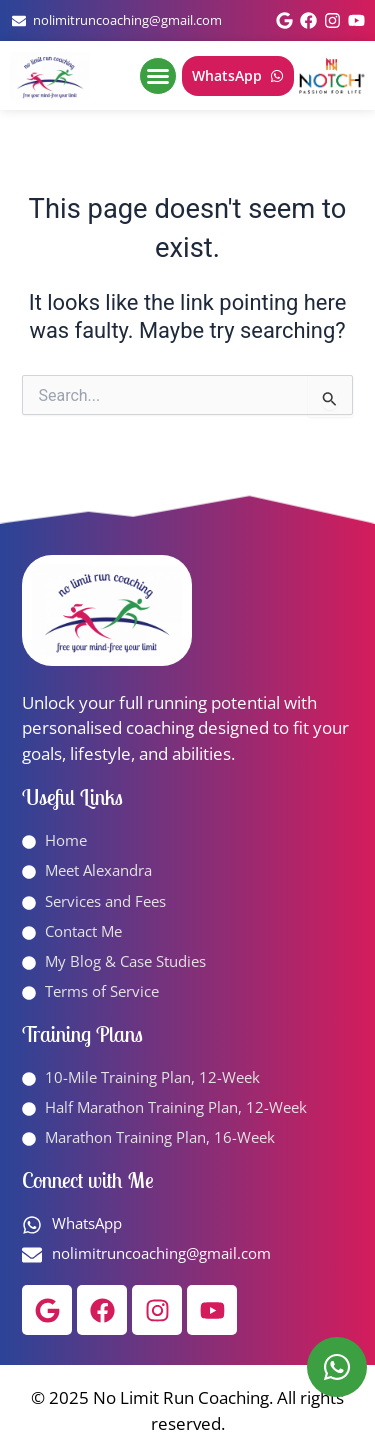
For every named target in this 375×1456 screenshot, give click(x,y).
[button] (158, 76)
